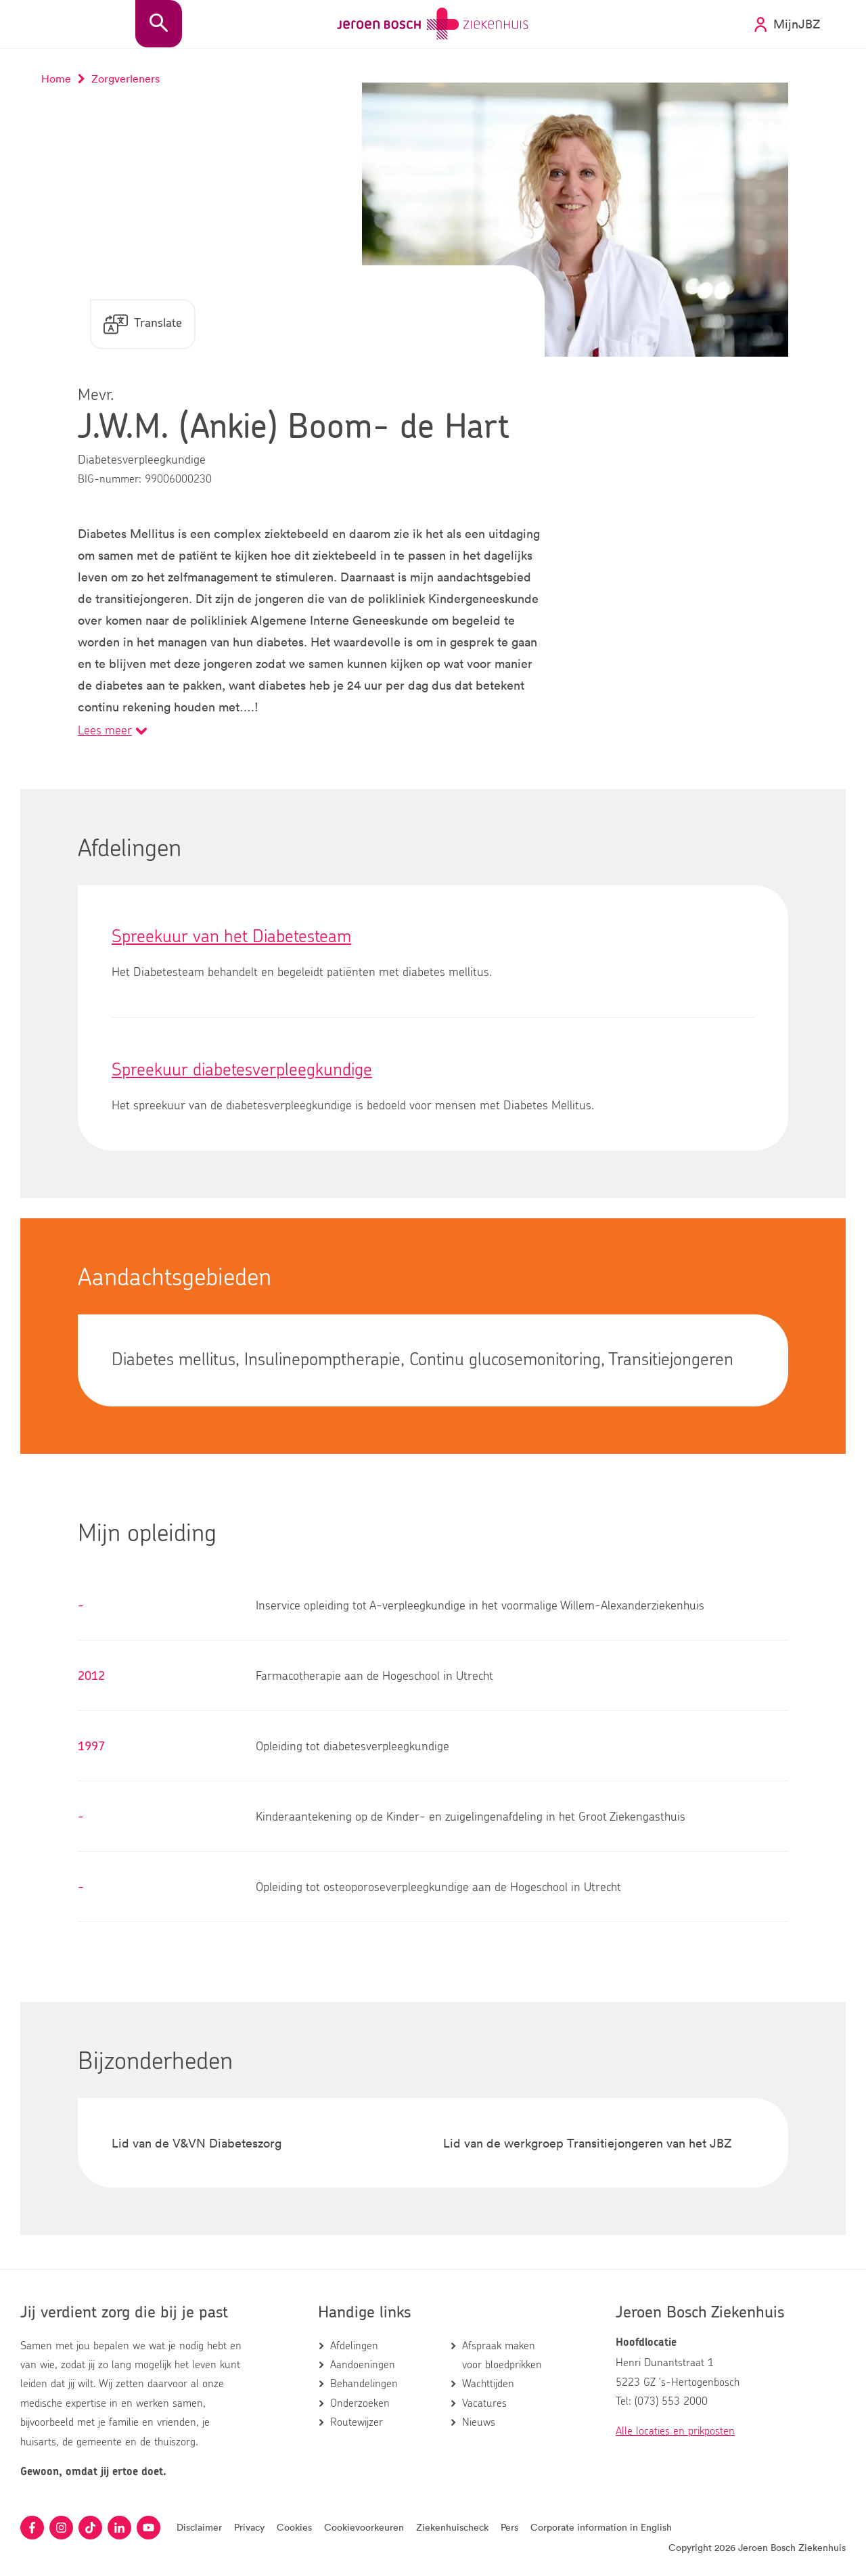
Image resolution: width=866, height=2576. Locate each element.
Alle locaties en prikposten (675, 2431)
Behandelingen (364, 2383)
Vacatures (484, 2403)
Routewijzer (356, 2422)
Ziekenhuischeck (452, 2527)
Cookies (294, 2527)
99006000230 (178, 479)
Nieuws (478, 2422)
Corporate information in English (601, 2527)
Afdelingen (354, 2345)
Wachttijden (488, 2383)
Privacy (249, 2527)
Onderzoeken (360, 2403)
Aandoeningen (362, 2364)
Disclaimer (199, 2527)
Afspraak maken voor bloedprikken (502, 2355)
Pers (509, 2527)
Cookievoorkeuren (364, 2527)
